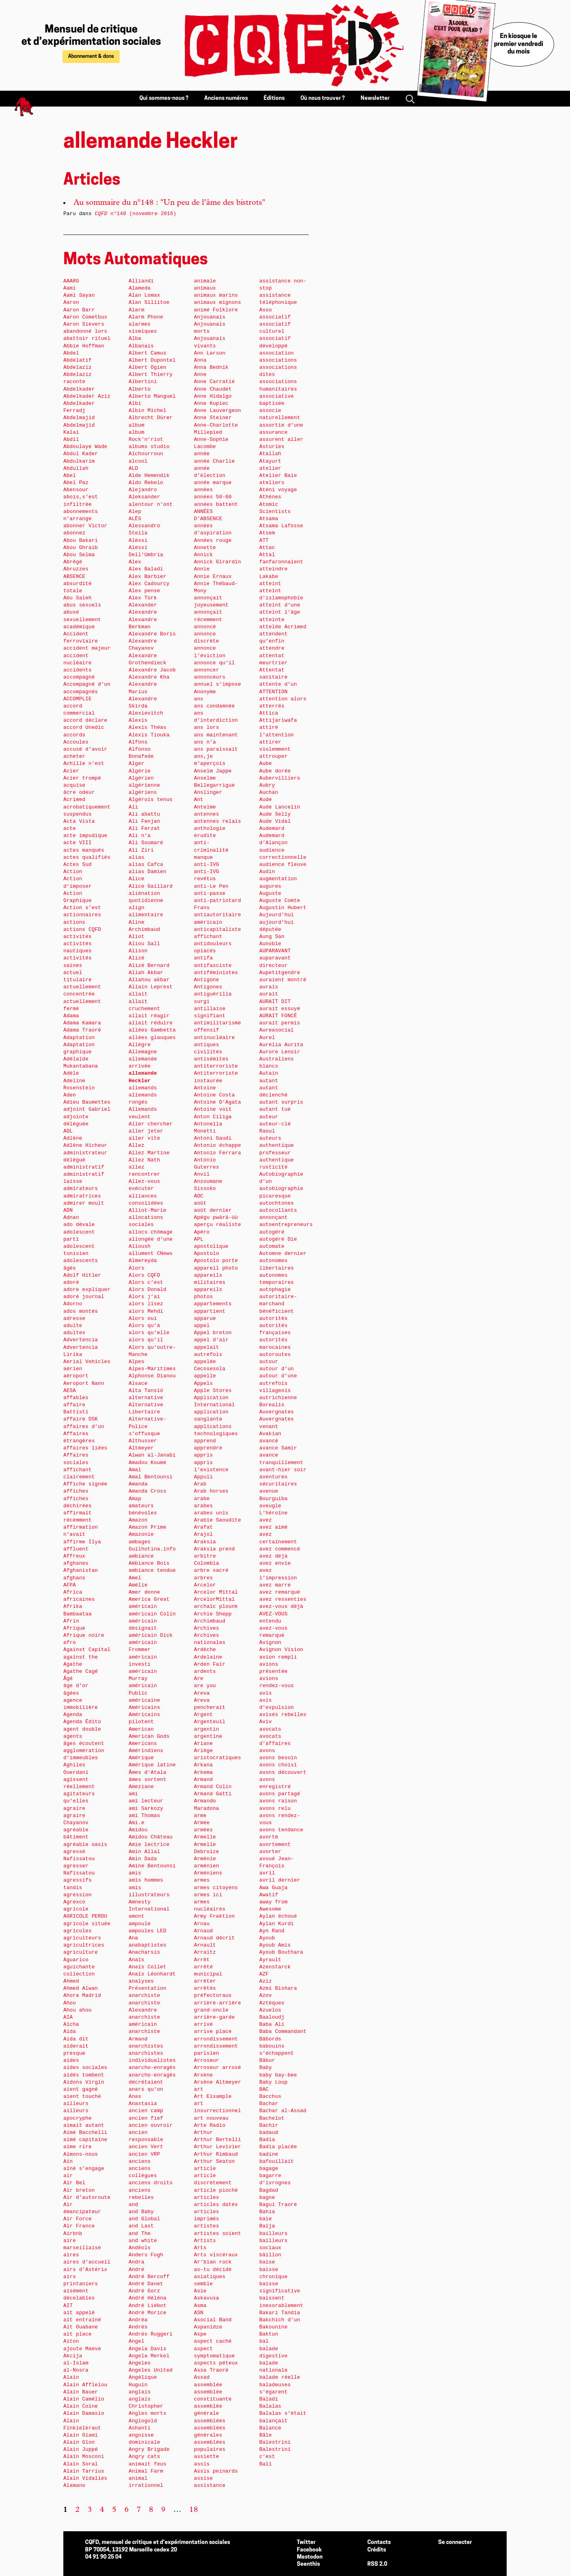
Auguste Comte (279, 901)
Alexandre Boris (152, 634)
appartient (209, 1311)
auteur (268, 1117)
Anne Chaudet (213, 389)
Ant (198, 800)
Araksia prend (214, 1549)
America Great (149, 1599)
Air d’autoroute (86, 2197)
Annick (203, 555)
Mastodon (310, 2557)
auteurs (270, 1138)
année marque (213, 483)
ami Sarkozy (146, 1808)
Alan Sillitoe (149, 302)
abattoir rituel (86, 338)
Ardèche (205, 1650)
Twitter (306, 2542)
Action (72, 872)
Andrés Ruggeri (151, 2334)
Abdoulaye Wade (85, 447)
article (205, 2169)
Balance (270, 2428)
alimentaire (146, 915)
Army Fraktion (214, 1916)
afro (69, 1643)
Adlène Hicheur (85, 1145)
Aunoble (270, 944)
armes (202, 1880)
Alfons (138, 742)
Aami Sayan (79, 295)
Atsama (268, 519)
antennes (206, 814)
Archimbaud (209, 1621)
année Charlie (214, 461)
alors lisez (146, 1304)
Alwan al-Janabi (152, 1455)
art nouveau (211, 2118)
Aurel (267, 1038)
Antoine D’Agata (217, 1102)
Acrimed (74, 800)
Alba (135, 338)
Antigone (206, 980)
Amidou (138, 1830)
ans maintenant (216, 735)
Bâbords (270, 2039)
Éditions (274, 98)
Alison (138, 951)
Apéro (202, 1232)
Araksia (205, 1542)
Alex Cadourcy (149, 584)
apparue (205, 1318)
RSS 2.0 (377, 2564)
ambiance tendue (152, 1570)
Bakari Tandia (279, 2313)
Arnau (202, 1924)
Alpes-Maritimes (152, 1369)
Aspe (200, 2334)
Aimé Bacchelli (85, 2133)
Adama (71, 1016)
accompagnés (80, 692)
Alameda (140, 288)
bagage (268, 2169)
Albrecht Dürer (151, 418)
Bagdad (268, 2190)
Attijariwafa (278, 720)
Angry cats (144, 2457)
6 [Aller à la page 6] (126, 2510)
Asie (200, 2291)
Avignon (270, 1643)
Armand (203, 1780)
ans (198, 699)
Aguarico (75, 1960)
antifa (203, 958)
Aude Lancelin (279, 807)
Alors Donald (147, 1290)
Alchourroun (146, 454)
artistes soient (217, 2234)
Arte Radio (209, 2125)
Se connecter (455, 2542)
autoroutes (275, 1355)
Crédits (376, 2550)
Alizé (136, 958)
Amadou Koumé (147, 1463)
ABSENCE (74, 577)
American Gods (149, 1736)
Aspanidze (208, 2327)
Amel (135, 1578)
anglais (140, 2392)
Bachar (268, 2104)
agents (72, 1736)
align (136, 908)
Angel (136, 2341)
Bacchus (270, 2096)
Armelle (205, 1837)
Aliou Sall (144, 944)
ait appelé (79, 2313)
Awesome (270, 1909)
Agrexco (74, 1902)
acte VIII (77, 843)
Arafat (203, 1527)
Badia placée (278, 2147)
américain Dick (151, 1635)
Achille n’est (83, 764)
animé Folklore (216, 310)
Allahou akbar (149, 980)
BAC (264, 2089)
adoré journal (83, 1297)
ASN (198, 2313)
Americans (143, 1744)
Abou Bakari (80, 540)
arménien (206, 1866)
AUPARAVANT (275, 951)
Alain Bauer (80, 2392)
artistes (206, 2226)
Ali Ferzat (144, 828)
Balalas (270, 2406)
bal (264, 2341)
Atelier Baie (278, 476)
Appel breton (213, 1333)
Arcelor (205, 1585)
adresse (74, 1318)
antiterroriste (216, 1066)
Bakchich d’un (279, 2320)
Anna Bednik (211, 367)
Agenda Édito (82, 1722)
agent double (82, 1729)
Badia (267, 2140)
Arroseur (206, 2060)
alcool (138, 461)
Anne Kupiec (211, 403)
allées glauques (152, 1038)
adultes (74, 1333)
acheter (74, 756)
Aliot (136, 937)
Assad (202, 2377)
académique (79, 627)
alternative (146, 1398)
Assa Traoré (211, 2370)
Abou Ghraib (80, 548)
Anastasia (143, 2104)
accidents (77, 670)
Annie (202, 569)
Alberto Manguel (152, 396)
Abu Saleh (77, 598)
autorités (273, 1318)
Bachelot (271, 2118)
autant (268, 1081)
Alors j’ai (144, 1297)
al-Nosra (75, 2370)
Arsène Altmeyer (217, 2082)
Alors (136, 1268)
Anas (135, 2096)
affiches (75, 1491)
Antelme (205, 807)
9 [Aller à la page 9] (163, 2510)
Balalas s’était (282, 2413)
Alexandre (143, 612)
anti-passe (209, 893)
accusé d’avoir (85, 749)
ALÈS (135, 519)
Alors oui (143, 1318)
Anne (200, 375)
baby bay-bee (278, 2075)
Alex (135, 562)
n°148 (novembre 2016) (135, 214)
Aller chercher (151, 1124)
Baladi (268, 2399)
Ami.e (136, 1823)
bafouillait (276, 2161)
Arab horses (211, 1491)
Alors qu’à (144, 1326)
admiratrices (82, 1196)
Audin (267, 872)
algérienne (144, 785)
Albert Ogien (147, 367)
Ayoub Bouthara (281, 1952)
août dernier (213, 1210)
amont (136, 1916)
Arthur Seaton (214, 2161)
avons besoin (278, 1758)
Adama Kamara (82, 1023)
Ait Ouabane (80, 2327)
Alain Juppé (80, 2449)
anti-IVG (206, 865)
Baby (265, 2068)
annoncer (206, 670)
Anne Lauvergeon (217, 411)
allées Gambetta (152, 1030)
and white (143, 2241)
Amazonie (141, 1534)
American (141, 1729)
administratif (83, 1167)
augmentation (278, 879)
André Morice (147, 2313)
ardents (205, 1671)
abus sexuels (82, 605)
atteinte (271, 620)
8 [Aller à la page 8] (151, 2510)
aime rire (77, 2147)
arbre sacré (211, 1570)
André (136, 2270)
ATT (264, 540)
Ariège (203, 1751)
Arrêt (202, 1960)
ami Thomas (144, 1816)
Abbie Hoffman (83, 346)
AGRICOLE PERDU (85, 1916)
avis (265, 1693)
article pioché (216, 2190)
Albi (135, 403)
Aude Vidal (275, 821)
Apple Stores (213, 1391)
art (198, 2089)
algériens (143, 792)
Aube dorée (275, 771)
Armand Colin (213, 1787)
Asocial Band (213, 2320)
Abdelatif (77, 360)
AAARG (71, 281)
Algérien (141, 778)
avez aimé (273, 1527)
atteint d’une (279, 605)
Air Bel (74, 2183)
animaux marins (216, 295)
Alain (71, 2377)
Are (198, 1679)
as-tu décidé (213, 2270)
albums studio (149, 447)
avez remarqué (279, 1592)
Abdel (71, 353)
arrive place (213, 2031)
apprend (205, 1441)
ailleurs (75, 2104)
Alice (136, 879)
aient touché (82, 2096)
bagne (267, 2197)
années (203, 490)
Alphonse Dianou (152, 1376)
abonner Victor (85, 526)
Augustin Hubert (282, 908)
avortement (275, 1845)
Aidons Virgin (83, 2082)
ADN (68, 1210)
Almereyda (143, 1261)
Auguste (270, 893)
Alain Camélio (83, 2399)
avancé (268, 1441)
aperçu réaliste (217, 1225)
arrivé (203, 2024)
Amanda (138, 1484)
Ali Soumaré (146, 843)
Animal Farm (146, 2471)
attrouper (273, 756)
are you (205, 1686)
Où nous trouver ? (322, 98)
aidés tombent (83, 2075)
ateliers (271, 483)
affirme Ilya (82, 1542)
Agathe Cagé (80, 1671)
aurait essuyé (279, 1009)
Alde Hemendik (149, 476)
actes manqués (83, 850)
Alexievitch (146, 713)
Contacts (379, 2542)
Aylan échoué (278, 1916)
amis (135, 1873)
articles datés (216, 2205)
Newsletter (375, 98)
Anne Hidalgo (213, 396)
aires (71, 2255)
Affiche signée (85, 1484)
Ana (133, 1938)
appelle (205, 1376)
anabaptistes (147, 1945)
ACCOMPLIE (77, 699)
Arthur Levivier (217, 2147)
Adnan (71, 1217)
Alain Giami (80, 2435)
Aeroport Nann (83, 1383)
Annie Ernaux (213, 577)
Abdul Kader (80, 454)
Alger (136, 764)
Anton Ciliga (213, 1117)
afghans (74, 1578)
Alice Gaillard (151, 886)
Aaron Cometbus (85, 317)
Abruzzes (75, 569)
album (136, 425)
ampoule (140, 1924)
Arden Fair (209, 1664)
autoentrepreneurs (286, 1225)
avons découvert (282, 1772)
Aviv (265, 1722)
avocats (270, 1729)
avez (265, 1520)
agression (77, 1895)
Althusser (143, 1441)
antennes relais (217, 821)
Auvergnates (276, 1412)
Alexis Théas (147, 727)
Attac (267, 548)
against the (80, 1657)
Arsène (203, 2075)
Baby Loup (273, 2082)
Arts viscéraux (216, 2255)
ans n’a (205, 742)
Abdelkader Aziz (86, 396)
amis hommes (146, 1880)
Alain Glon (79, 2442)
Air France (79, 2226)
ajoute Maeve (82, 2349)
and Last (141, 2226)
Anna (200, 360)
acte (69, 828)
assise (203, 2478)
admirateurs (80, 1189)
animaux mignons (217, 302)
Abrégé (72, 562)
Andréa (138, 2320)
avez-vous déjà (281, 1606)
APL (198, 1239)
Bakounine (273, 2327)
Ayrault (270, 1960)
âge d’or (75, 1686)
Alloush (140, 1246)
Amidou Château (151, 1837)
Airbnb (72, 2234)
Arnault (205, 1945)
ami (133, 1794)
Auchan (268, 792)
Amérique (141, 1758)
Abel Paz (75, 483)
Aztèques (271, 2003)
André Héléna (147, 2298)
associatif (275, 317)
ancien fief (146, 2118)
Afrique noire (83, 1635)
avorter (270, 1852)
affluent (75, 1549)
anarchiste (144, 1995)
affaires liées (85, 1448)
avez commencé (279, 1549)
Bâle (265, 2435)
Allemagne (143, 1052)
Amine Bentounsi (152, 1866)
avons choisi (278, 1765)
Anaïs (136, 1960)
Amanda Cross (147, 1491)
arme (200, 1816)
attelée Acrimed (282, 627)
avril (267, 1873)
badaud (268, 2133)
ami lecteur (146, 1801)
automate (271, 1246)
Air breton (79, 2190)
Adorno (72, 1304)
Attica (268, 713)
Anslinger (208, 792)
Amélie (138, 1585)
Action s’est (82, 908)
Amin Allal (144, 1852)
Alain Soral (80, 2464)
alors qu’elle (149, 1333)
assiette (206, 2457)
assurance (273, 432)
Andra (136, 2262)
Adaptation (79, 1038)
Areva (202, 1693)
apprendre (208, 1448)
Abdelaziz (77, 367)
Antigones (208, 987)
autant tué (275, 1109)
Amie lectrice (149, 1845)
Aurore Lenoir (279, 1052)
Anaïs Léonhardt (152, 1974)
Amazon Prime (147, 1527)
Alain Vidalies (85, 2478)
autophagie (275, 1290)
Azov (265, 1995)
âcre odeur (79, 792)
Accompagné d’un (86, 684)
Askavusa (206, 2298)
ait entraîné (82, 2320)
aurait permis (279, 1023)
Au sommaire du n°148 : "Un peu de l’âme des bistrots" (169, 203)
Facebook (309, 2550)
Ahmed (71, 1981)
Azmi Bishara (278, 1988)
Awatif (268, 1895)
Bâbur (267, 2060)
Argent (203, 1715)
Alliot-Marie (147, 1210)
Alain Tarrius (83, 2471)
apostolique (211, 1246)
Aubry (267, 785)
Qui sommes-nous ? (163, 98)
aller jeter (146, 1131)
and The (140, 2234)
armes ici (208, 1895)
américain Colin (152, 1614)
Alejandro (143, 490)
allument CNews (151, 1254)
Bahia (267, 2212)
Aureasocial (276, 1030)
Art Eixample (213, 2096)
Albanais (141, 346)
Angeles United (151, 2370)
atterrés (271, 706)
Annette (205, 548)
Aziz (265, 1981)
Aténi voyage (278, 490)
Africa (72, 1592)
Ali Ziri (141, 850)
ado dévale (79, 1225)
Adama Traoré (82, 1030)
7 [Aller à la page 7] (139, 2510)
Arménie (205, 1859)
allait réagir (149, 1016)
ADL (68, 1131)
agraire (74, 1808)
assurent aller (281, 439)
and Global (144, 2219)
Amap (135, 1499)
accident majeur (86, 648)
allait (138, 994)
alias (136, 857)
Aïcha (71, 2024)
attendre (271, 648)
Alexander (143, 605)
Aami (69, 288)
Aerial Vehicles (86, 1362)
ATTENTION (273, 692)
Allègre (140, 1045)
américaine (144, 1700)
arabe (202, 1499)
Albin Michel (147, 411)
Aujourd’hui (276, 915)
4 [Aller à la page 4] (102, 2510)
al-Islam (75, 2363)
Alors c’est (146, 1282)
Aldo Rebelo (146, 483)
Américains (144, 1707)
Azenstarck (275, 1967)
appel (202, 1326)
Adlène (72, 1138)
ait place (77, 2334)
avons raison (278, 1801)
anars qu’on (146, 2089)
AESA (69, 1391)
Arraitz (205, 1952)
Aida (69, 2031)
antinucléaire (214, 1038)
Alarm (136, 310)
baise (267, 2262)
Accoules (75, 742)
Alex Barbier (147, 577)
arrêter (205, 1981)
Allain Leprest (151, 987)
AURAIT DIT (275, 1002)
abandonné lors (85, 331)
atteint (270, 584)
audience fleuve (282, 865)
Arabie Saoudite (217, 1520)
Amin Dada (143, 1859)
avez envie (275, 1563)
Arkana (203, 1765)
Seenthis (308, 2564)
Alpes (136, 1362)
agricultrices (83, 1945)
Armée (202, 1823)
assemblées (209, 2421)
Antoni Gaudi (213, 1138)
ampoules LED (147, 1931)
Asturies (271, 447)
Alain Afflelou (85, 2385)
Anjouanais (209, 317)
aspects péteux (216, 2363)
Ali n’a (140, 836)
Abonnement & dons (91, 56)
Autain (268, 1073)
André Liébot (147, 2306)
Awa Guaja (273, 1888)
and (133, 2205)
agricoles (77, 1931)
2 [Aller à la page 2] (77, 2510)
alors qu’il (146, 1340)
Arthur (203, 2133)
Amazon (138, 1520)
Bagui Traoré (278, 2205)
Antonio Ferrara (217, 1153)
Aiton (71, 2341)
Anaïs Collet (147, 1967)
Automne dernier (282, 1254)
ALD (133, 468)
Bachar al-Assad (282, 2111)
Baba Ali (271, 2024)
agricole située (86, 1924)
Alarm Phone (146, 317)
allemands (143, 1088)
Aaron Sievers (83, 324)
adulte (72, 1326)
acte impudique (85, 836)
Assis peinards (216, 2471)
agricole (75, 1909)
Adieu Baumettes (86, 1102)
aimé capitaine (85, 2140)
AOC (198, 1196)
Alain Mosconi (83, 2457)
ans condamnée (214, 706)
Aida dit (75, 2039)
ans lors (206, 727)
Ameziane (141, 1787)
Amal (135, 1470)
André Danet (146, 2284)
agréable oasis (85, 1845)
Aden (69, 1095)
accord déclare (85, 720)
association (276, 353)
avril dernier (279, 1880)
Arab (200, 1484)
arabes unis (211, 1513)
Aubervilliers (279, 778)
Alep (135, 512)
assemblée (208, 2385)
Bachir (268, 2125)
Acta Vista (79, 821)
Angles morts (147, 2413)
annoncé (205, 627)
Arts (200, 2248)
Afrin (71, 1621)
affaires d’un (83, 1427)
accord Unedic (83, 727)
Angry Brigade (149, 2449)
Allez (136, 1145)
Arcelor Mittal (216, 1592)
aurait (268, 994)
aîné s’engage (83, 2169)
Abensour (75, 490)
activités (77, 937)
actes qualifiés (86, 857)
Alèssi (138, 540)
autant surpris (281, 1102)
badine (268, 2154)
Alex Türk (143, 598)
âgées (71, 1693)
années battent (216, 504)
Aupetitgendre (279, 973)
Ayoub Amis (275, 1945)
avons (267, 1751)
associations (278, 360)
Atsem (267, 533)
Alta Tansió (146, 1391)
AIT (68, 2306)
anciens (140, 2161)
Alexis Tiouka (149, 735)
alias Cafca (146, 865)
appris (203, 1455)
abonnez (74, 533)
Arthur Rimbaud (216, 2154)
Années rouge (213, 540)
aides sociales (85, 2068)
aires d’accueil (86, 2262)
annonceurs (209, 677)
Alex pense (144, 591)
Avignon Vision (281, 1650)
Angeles (140, 2363)
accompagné (79, 677)
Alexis (138, 720)
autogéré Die (278, 1239)
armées (203, 1830)
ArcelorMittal (214, 1599)
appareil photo (216, 1268)
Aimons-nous (80, 2154)
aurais (268, 987)
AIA (68, 2017)
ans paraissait (216, 749)
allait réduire (151, 1023)
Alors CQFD (144, 1275)
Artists (205, 2241)
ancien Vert (146, 2147)
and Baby (141, 2212)
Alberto (140, 389)
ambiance (141, 1556)
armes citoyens (216, 1888)
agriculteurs (82, 1938)
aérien (72, 1369)
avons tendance (281, 1830)
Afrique (74, 1628)
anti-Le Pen (211, 886)
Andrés (138, 2327)
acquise (74, 785)
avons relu (275, 1808)
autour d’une (278, 1376)
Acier (71, 771)
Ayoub (267, 1938)
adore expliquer (86, 1290)
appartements (213, 1304)
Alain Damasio (83, 2413)
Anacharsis (144, 1952)
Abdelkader (79, 389)
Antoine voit (213, 1109)
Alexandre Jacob (152, 670)
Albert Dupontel (152, 360)
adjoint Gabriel (86, 1109)
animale (205, 281)
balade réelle (279, 2377)
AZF (264, 1974)
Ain (68, 2161)
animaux (205, 288)
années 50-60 (213, 497)
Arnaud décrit (214, 1938)
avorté (268, 1837)
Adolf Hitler (82, 1275)
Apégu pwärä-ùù (216, 1217)
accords (74, 735)
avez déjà (273, 1556)
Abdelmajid (79, 418)
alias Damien (147, 872)
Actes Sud (77, 865)
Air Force (77, 2219)
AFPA (69, 1585)
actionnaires (82, 915)
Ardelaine (208, 1657)
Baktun (268, 2334)
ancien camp (146, 2111)
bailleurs (273, 2234)
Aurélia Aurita (281, 1045)
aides (71, 2060)
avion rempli (278, 1657)
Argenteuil (209, 1722)
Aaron (71, 302)
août (200, 1203)
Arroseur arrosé (217, 2068)
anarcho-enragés (152, 2068)
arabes (203, 1506)
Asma (200, 2306)
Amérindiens (146, 1751)
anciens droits (151, 2183)
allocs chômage (151, 1232)
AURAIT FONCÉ (278, 1016)
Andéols (140, 2248)
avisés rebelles (282, 1715)
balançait (273, 2421)
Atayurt (270, 461)
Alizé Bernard (149, 966)
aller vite (144, 1138)
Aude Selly (275, 814)
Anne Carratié (214, 382)
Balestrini (275, 2442)
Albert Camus (147, 353)
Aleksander (144, 497)
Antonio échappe (217, 1145)
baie (265, 2219)
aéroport (75, 1376)
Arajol (203, 1534)
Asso (265, 310)
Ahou (69, 2003)
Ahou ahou (77, 2010)
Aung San (271, 937)
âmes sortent (147, 1780)
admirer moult (83, 1203)
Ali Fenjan (144, 821)
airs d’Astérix (85, 2270)
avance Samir (278, 1448)
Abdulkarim (79, 461)
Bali (265, 2464)
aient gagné (80, 2089)
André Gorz (144, 2291)
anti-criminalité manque (211, 850)
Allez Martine (149, 1153)
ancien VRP (144, 2154)
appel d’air (211, 1340)
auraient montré (282, 980)
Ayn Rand (271, 1931)
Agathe (72, 1664)
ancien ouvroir (151, 2125)
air (68, 2176)
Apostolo (206, 1254)
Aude (265, 800)
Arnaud (203, 1931)
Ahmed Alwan (80, 1988)
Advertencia (80, 1340)
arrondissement (216, 2039)
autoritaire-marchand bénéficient (278, 1304)
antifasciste (213, 966)
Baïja (267, 2226)
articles (206, 2197)
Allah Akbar (146, 973)
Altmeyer (141, 1448)
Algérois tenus (151, 800)
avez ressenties (282, 1599)
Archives (206, 1628)
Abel (69, 476)
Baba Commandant (282, 2031)
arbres (203, 1578)
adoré (71, 1282)
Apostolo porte (216, 1261)
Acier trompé (82, 778)
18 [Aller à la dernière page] (193, 2510)
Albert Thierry (151, 375)
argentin (206, 1729)
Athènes (270, 497)
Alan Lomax (144, 295)
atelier (270, 468)
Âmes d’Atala (147, 1772)
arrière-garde (214, 2017)
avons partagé (279, 1794)
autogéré (271, 1232)
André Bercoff (149, 2277)
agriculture (80, 1952)
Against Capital (86, 1650)
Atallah (270, 454)
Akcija (72, 2356)
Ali (133, 807)
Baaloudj (271, 2017)
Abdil (71, 439)
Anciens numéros (226, 98)
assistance (209, 2485)
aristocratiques (217, 1758)
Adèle (71, 1073)
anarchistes (146, 2046)
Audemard (271, 828)
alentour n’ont (151, 504)
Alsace (138, 1383)
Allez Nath (144, 1160)
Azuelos (270, 2010)
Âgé (68, 1679)
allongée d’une (151, 1239)
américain (143, 1606)
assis (202, 2464)
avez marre (275, 1585)
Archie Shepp (213, 1614)
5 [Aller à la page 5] (114, 2510)
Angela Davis (147, 2349)
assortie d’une (281, 425)
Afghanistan (80, 1570)
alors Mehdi (146, 1311)
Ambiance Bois (149, 1563)
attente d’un (278, 684)
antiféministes (216, 973)
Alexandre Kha (149, 677)
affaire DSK (80, 1419)
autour (268, 1362)
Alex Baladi (146, 569)
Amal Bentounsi (151, 1477)
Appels (203, 1383)
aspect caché (213, 2341)
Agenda (72, 1715)
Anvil (202, 1174)
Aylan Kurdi (276, 1924)
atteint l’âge (279, 612)
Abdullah (75, 468)
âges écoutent (83, 1744)
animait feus (147, 2464)
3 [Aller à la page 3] (89, 2510)
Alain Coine (80, 2406)
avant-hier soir (282, 1470)
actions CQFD (82, 929)
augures (270, 886)
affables (75, 1398)
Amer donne (144, 1592)
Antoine (205, 1088)
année (202, 454)
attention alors (282, 699)
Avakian (270, 1434)
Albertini (143, 382)
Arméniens (208, 1873)
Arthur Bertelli (217, 2140)
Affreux (74, 1556)
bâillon (270, 2255)
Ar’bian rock (213, 2262)
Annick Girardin (217, 562)
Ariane (203, 1744)
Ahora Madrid (82, 1995)
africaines (79, 1599)
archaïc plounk (216, 1606)
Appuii (203, 1477)
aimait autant (83, 2125)
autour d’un (276, 1369)
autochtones (276, 1203)
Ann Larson (209, 353)
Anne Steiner (213, 418)
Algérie (140, 771)
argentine (208, 1736)
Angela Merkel (149, 2356)
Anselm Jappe (213, 771)
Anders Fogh (146, 2255)
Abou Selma (79, 555)
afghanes (75, 1563)
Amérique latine (152, 1765)
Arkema (203, 1772)
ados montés (80, 1311)
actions (74, 922)
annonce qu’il (214, 663)
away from (273, 1902)
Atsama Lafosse (281, 526)
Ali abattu (144, 814)
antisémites (211, 1059)
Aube (265, 764)
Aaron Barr (79, 310)
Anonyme (205, 692)
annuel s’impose (217, 684)
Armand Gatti (213, 1794)
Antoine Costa (214, 1095)
